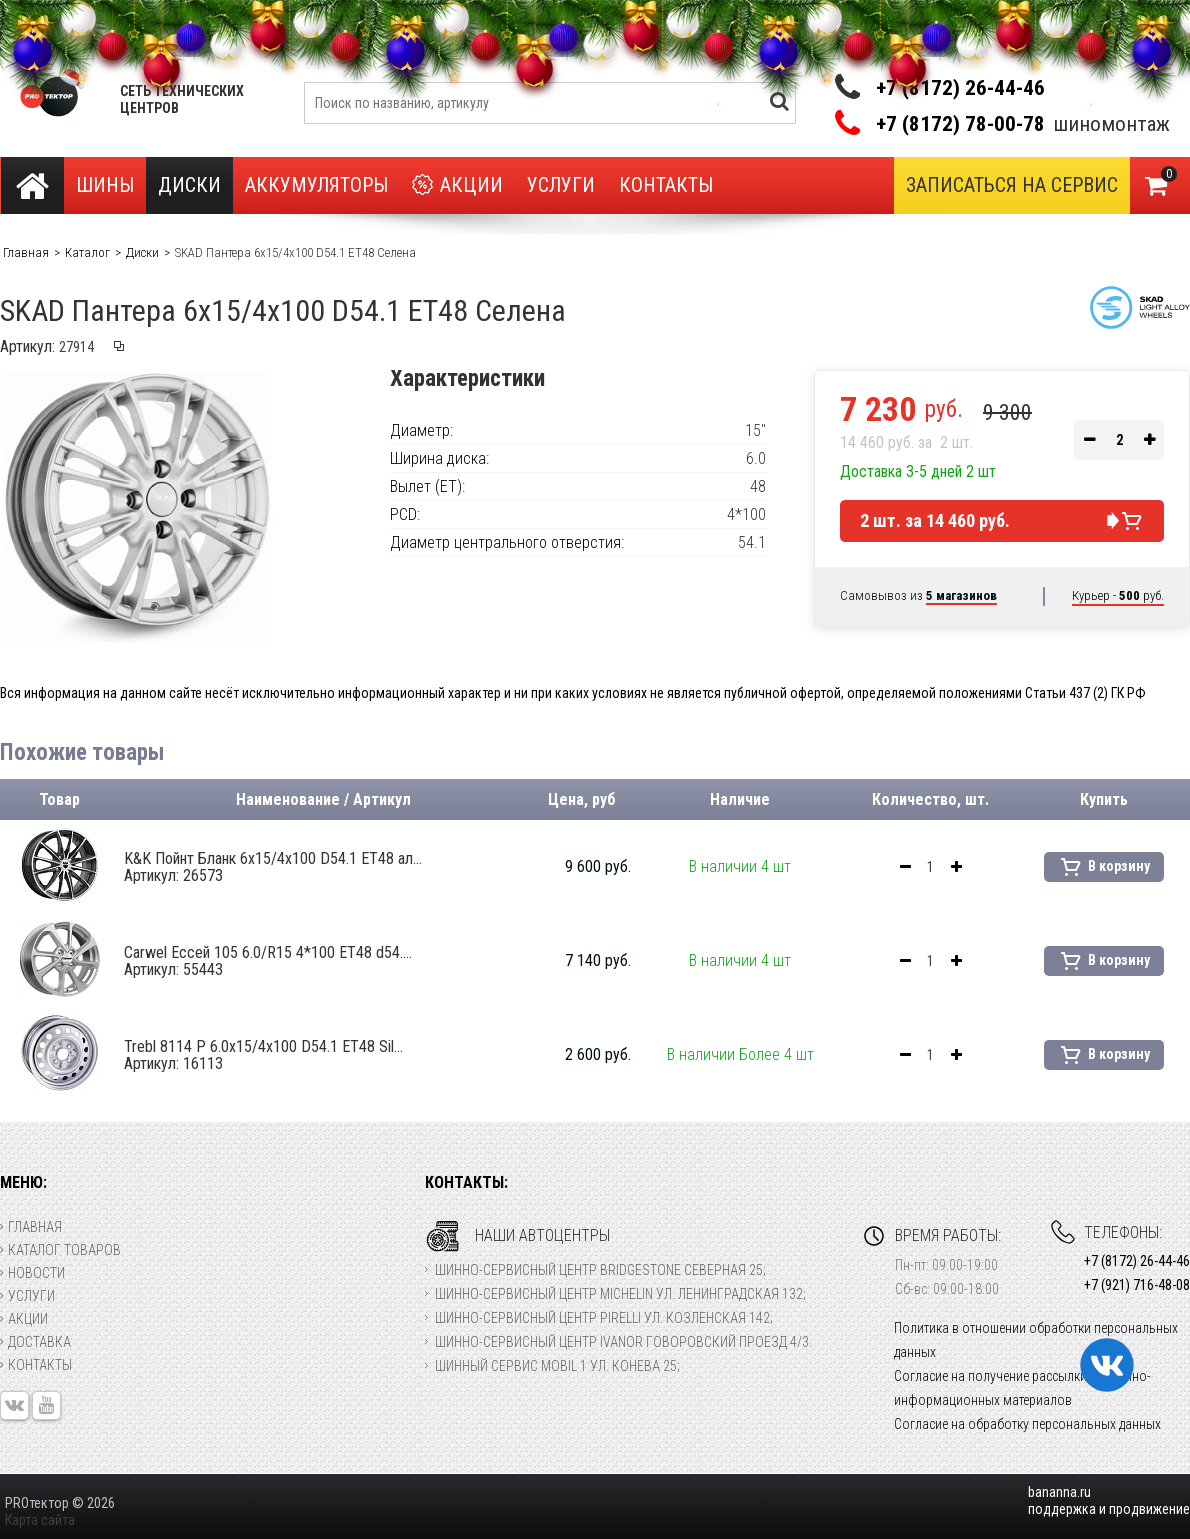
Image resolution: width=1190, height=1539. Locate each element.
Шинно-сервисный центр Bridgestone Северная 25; (600, 1270)
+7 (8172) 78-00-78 (960, 124)
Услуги (561, 185)
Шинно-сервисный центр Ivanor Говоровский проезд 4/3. (623, 1342)
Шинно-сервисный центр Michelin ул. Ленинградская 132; (620, 1294)
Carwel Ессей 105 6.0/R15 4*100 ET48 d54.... (268, 961)
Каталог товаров (60, 1250)
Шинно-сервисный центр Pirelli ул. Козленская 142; (604, 1318)
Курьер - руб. (1118, 595)
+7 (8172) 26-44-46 (960, 88)
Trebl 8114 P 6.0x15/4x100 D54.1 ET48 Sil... (263, 1055)
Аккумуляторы (316, 185)
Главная (31, 1227)
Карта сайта (40, 1520)
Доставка (35, 1342)
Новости (32, 1273)
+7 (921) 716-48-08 (1137, 1285)
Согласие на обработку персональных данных (1027, 1424)
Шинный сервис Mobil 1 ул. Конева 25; (557, 1366)
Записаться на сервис (1012, 185)
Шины (105, 185)
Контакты (666, 185)
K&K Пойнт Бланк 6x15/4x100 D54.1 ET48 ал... (273, 867)
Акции (457, 185)
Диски (189, 185)
